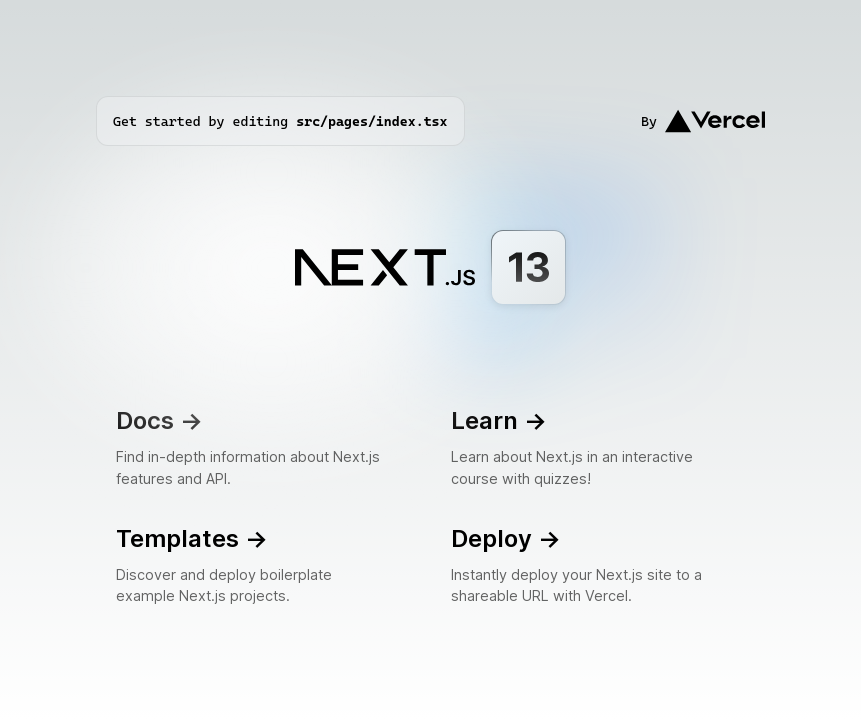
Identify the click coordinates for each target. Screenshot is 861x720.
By (703, 121)
